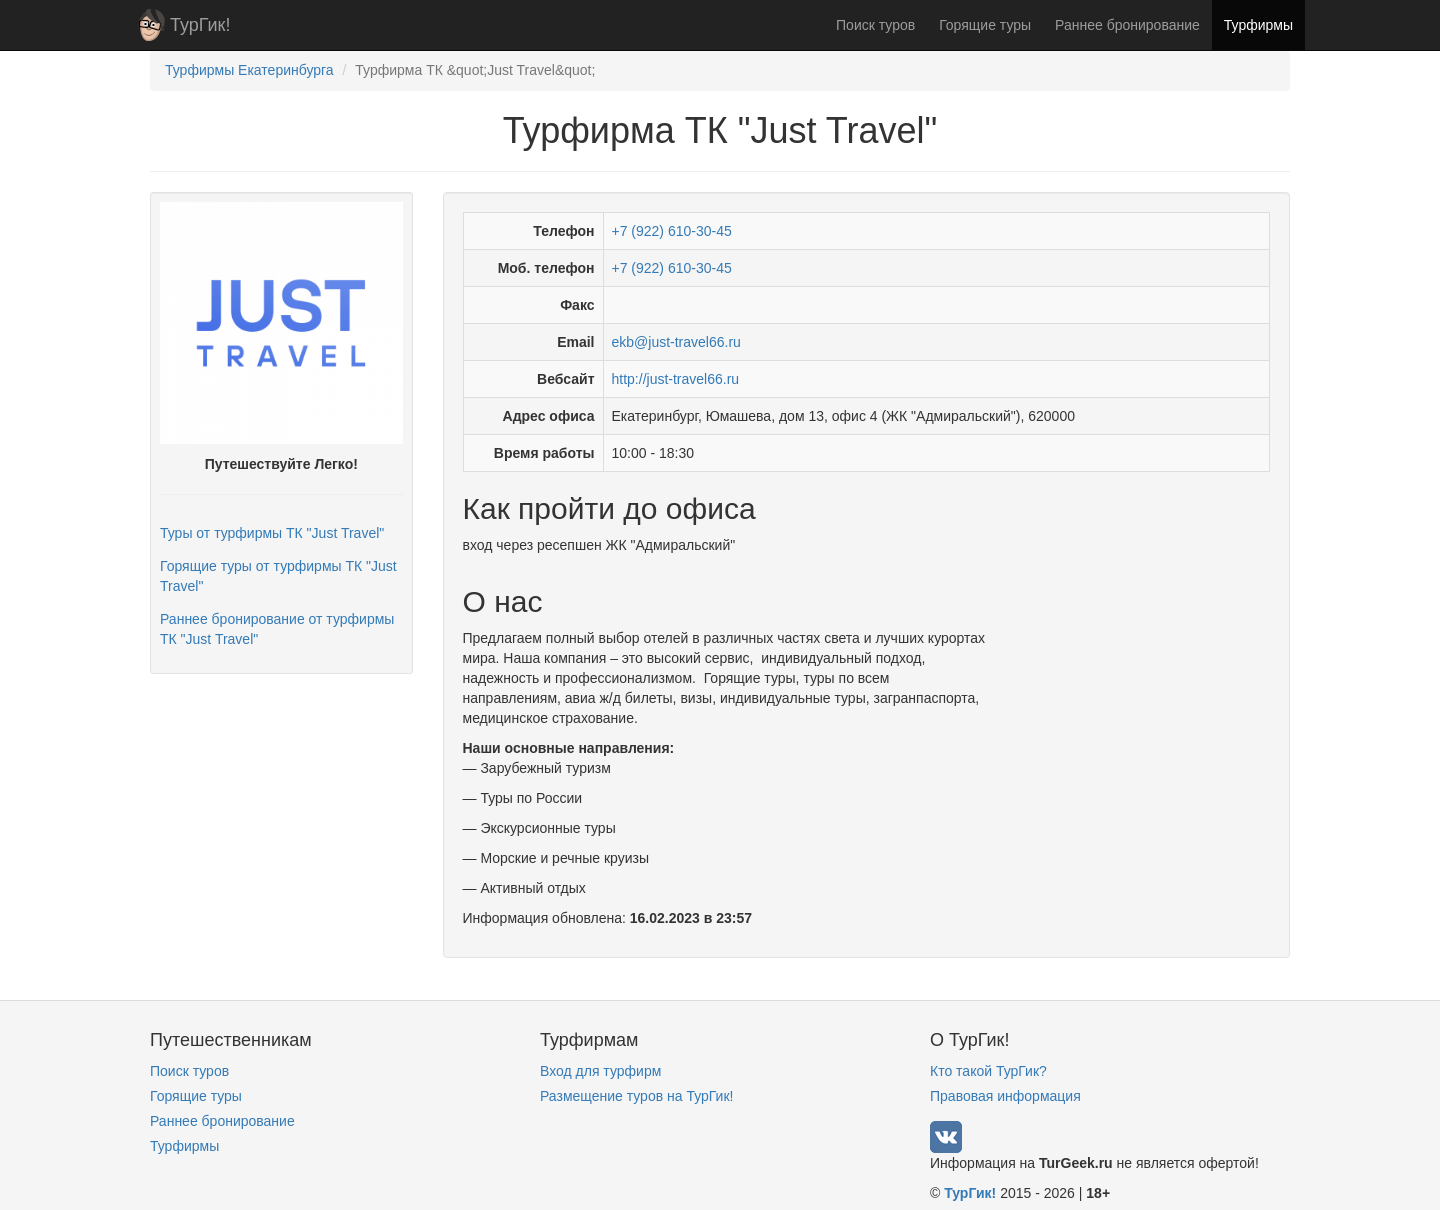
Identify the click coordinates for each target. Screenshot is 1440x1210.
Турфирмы (1258, 25)
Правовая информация (1005, 1096)
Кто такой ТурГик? (988, 1071)
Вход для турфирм (600, 1071)
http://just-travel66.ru (676, 379)
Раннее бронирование (1127, 25)
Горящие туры (985, 25)
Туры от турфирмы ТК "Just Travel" (272, 533)
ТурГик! (200, 25)
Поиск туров (875, 25)
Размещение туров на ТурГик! (636, 1096)
